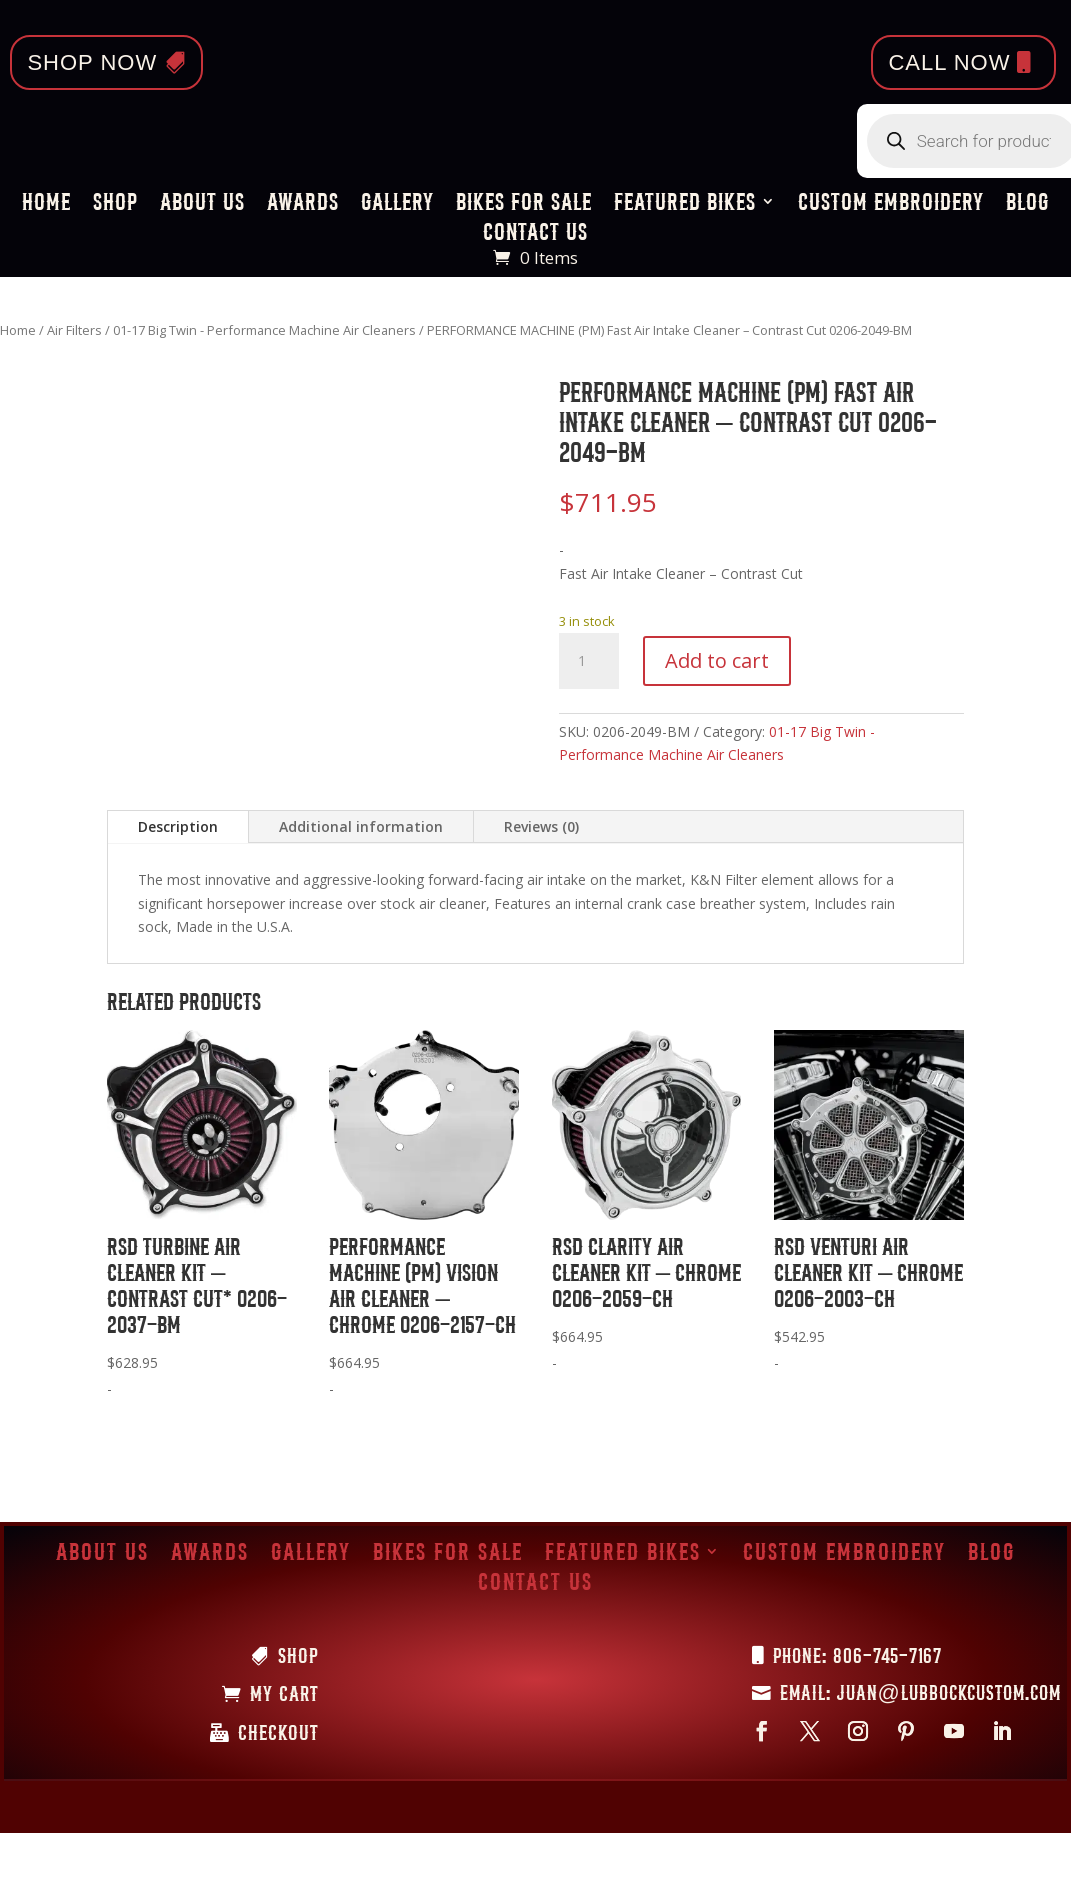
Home (46, 204)
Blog (1028, 204)
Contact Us (535, 234)
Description (178, 826)
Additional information (361, 826)
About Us (202, 204)
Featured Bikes (685, 204)
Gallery (397, 204)
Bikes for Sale (524, 204)
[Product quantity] (589, 661)
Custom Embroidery (891, 204)
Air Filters (74, 330)
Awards (303, 204)
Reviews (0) (541, 826)
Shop (115, 204)
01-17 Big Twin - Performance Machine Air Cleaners (264, 330)
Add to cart (717, 660)
